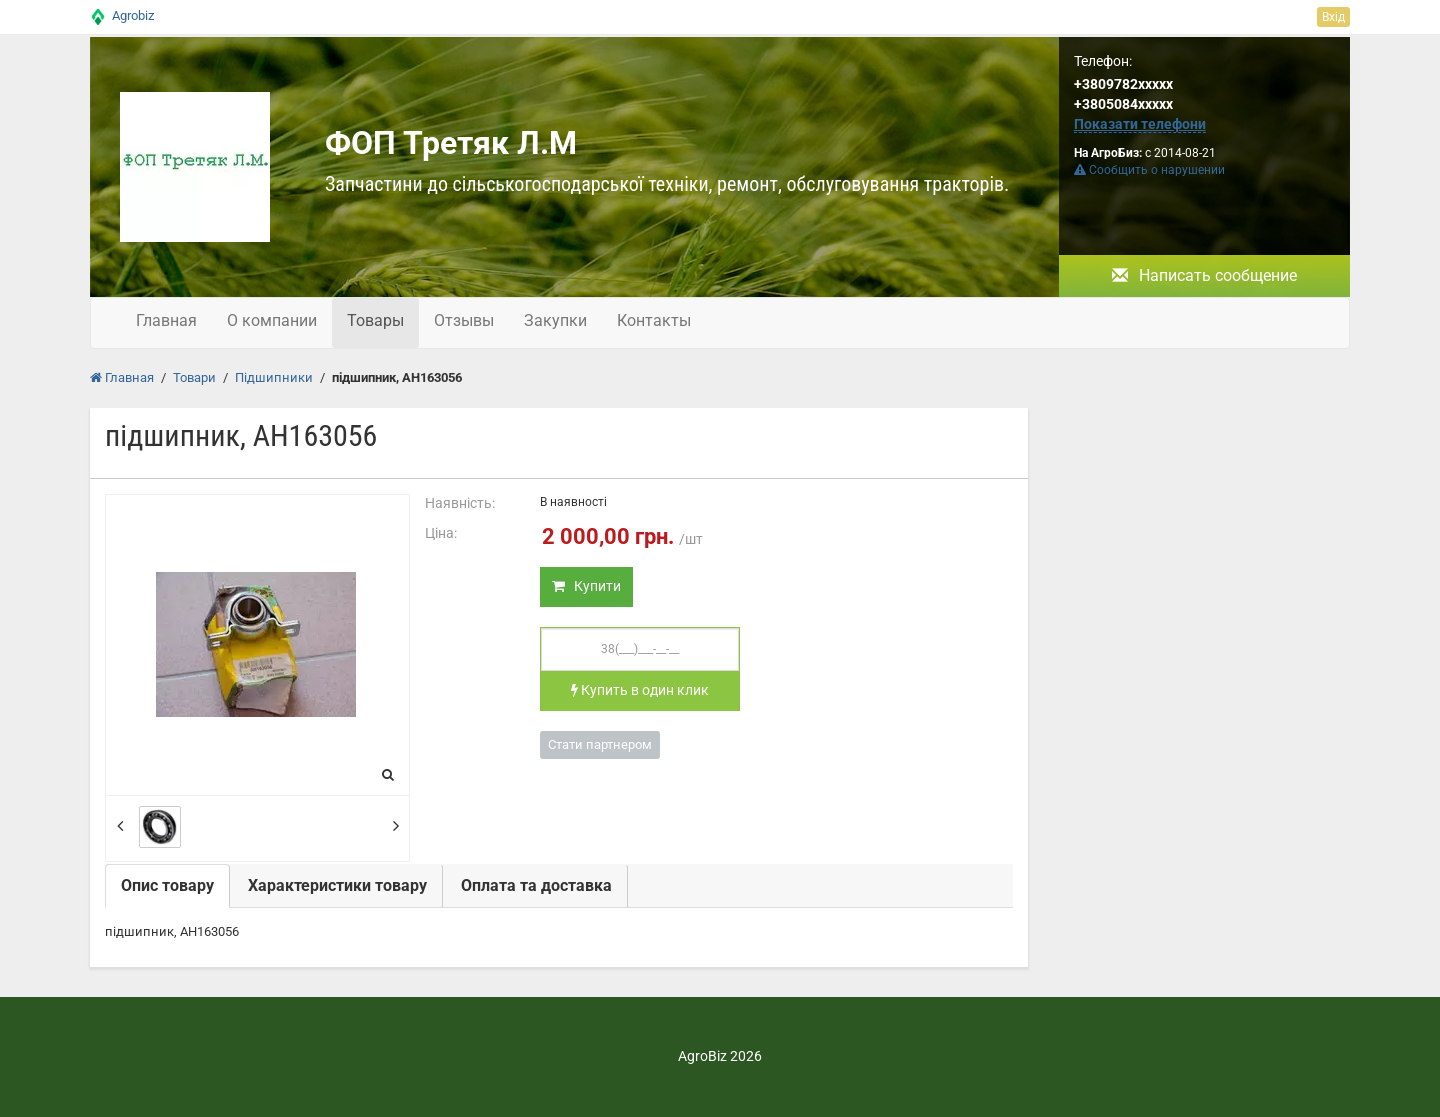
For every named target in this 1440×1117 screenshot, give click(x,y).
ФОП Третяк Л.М (451, 143)
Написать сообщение (1204, 275)
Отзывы (464, 320)
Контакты (654, 320)
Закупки (555, 320)
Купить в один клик (640, 690)
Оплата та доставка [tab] (536, 885)
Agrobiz (133, 15)
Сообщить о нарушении (1149, 170)
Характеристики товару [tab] (337, 885)
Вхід (1333, 17)
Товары (375, 320)
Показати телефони (1140, 124)
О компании (272, 320)
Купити (586, 586)
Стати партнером (600, 744)
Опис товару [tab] (167, 885)
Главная (166, 320)
